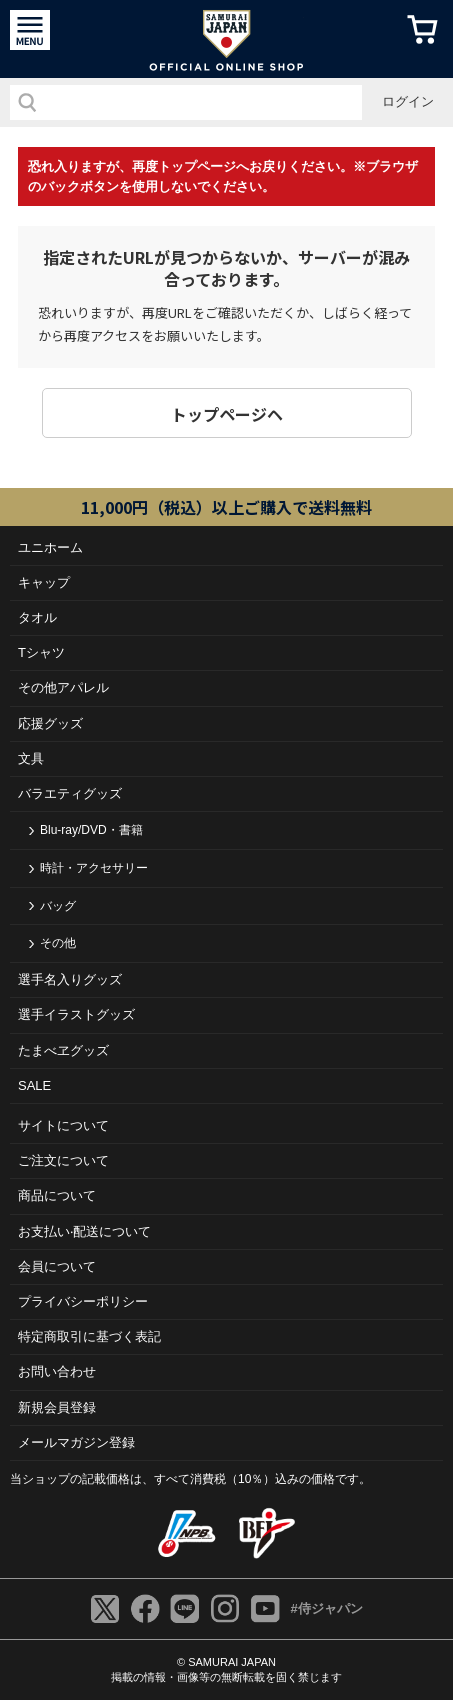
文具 (31, 758)
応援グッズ (50, 723)
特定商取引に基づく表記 (89, 1336)
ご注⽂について (63, 1160)
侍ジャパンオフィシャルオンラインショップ (226, 39)
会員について (57, 1266)
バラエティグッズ (70, 793)
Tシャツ (41, 652)
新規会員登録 (57, 1407)
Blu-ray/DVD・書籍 (91, 830)
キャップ (44, 582)
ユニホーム (50, 547)
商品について (57, 1195)
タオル (37, 617)
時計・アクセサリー (94, 868)
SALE (34, 1085)
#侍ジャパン (326, 1608)
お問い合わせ (57, 1371)
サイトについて (63, 1125)
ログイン (408, 101)
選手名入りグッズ (70, 979)
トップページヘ (227, 414)
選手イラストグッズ (76, 1014)
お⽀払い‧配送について (84, 1231)
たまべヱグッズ (63, 1050)
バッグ (58, 906)
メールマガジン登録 (76, 1442)
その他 (58, 943)
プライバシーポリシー (83, 1301)
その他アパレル (63, 687)
